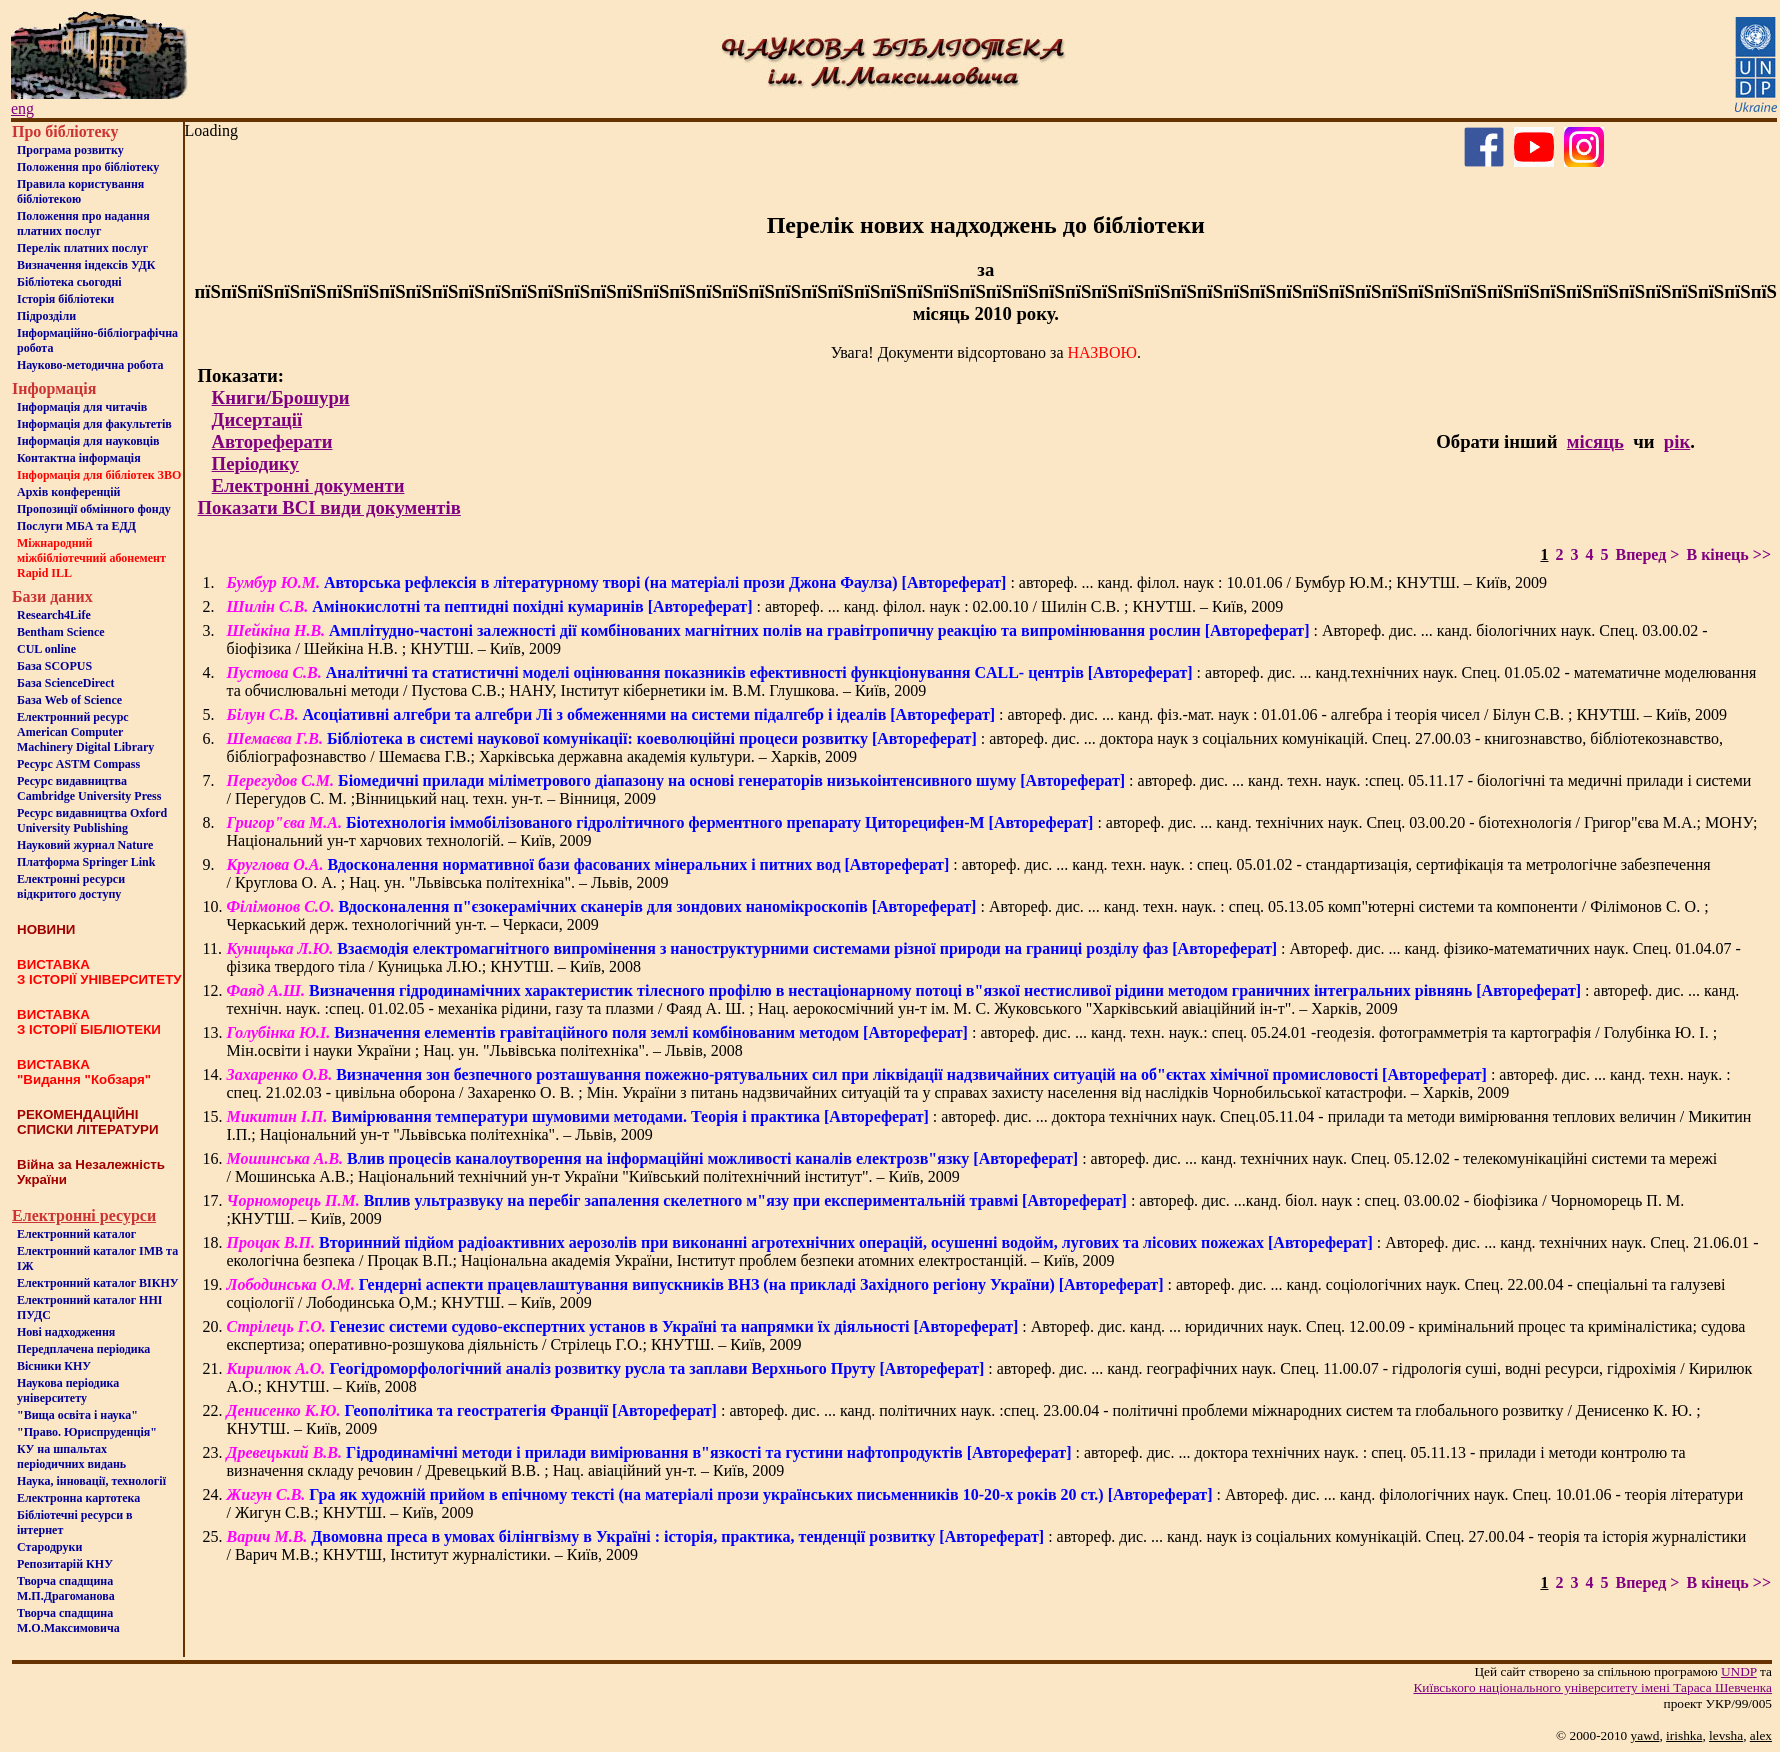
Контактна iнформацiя (79, 458)
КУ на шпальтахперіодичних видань (71, 1456)
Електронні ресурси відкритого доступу (71, 886)
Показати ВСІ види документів (329, 507)
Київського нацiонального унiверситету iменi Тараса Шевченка (1592, 1687)
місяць (1595, 441)
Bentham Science (61, 632)
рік (1677, 441)
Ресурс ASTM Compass (78, 764)
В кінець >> (1728, 554)
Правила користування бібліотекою (80, 191)
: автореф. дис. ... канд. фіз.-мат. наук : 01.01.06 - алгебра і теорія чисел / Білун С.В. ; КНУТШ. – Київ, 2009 (976, 714)
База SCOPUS (54, 666)
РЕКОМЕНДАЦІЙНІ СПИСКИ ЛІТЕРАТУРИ (88, 1122)
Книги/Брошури (281, 397)
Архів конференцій (69, 492)
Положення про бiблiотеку (88, 167)
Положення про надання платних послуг (83, 223)
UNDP (1739, 1671)
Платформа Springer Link (86, 862)
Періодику (255, 463)
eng (22, 108)
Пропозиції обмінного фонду (94, 509)
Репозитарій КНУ (65, 1564)
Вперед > (1647, 554)
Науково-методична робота (90, 365)
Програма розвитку (70, 150)
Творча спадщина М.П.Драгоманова (66, 1588)
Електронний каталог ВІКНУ (98, 1283)
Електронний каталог (76, 1234)
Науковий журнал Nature (85, 845)
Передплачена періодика (83, 1349)
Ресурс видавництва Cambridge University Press (89, 788)
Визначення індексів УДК (86, 265)
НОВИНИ (46, 929)
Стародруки (49, 1547)
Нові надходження (66, 1332)
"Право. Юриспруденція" (87, 1432)
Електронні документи (308, 485)
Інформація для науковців (88, 441)
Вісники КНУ (54, 1366)
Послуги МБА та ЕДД (76, 526)
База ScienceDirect (66, 683)
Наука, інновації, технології (91, 1481)
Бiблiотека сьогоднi (69, 282)
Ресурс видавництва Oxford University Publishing (92, 820)
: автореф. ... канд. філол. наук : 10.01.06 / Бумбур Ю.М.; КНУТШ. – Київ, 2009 (886, 582)
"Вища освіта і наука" (77, 1415)
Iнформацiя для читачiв (82, 407)
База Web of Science (69, 700)
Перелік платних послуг (82, 248)
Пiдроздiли (46, 316)
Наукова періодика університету (68, 1390)
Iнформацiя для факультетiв (94, 424)
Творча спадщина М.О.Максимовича (68, 1620)
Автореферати (272, 441)
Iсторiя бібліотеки (65, 299)
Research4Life (54, 615)
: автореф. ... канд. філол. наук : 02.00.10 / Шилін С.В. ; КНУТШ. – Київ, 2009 (754, 606)
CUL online (46, 649)
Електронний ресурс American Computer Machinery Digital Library (85, 732)
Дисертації (257, 419)
